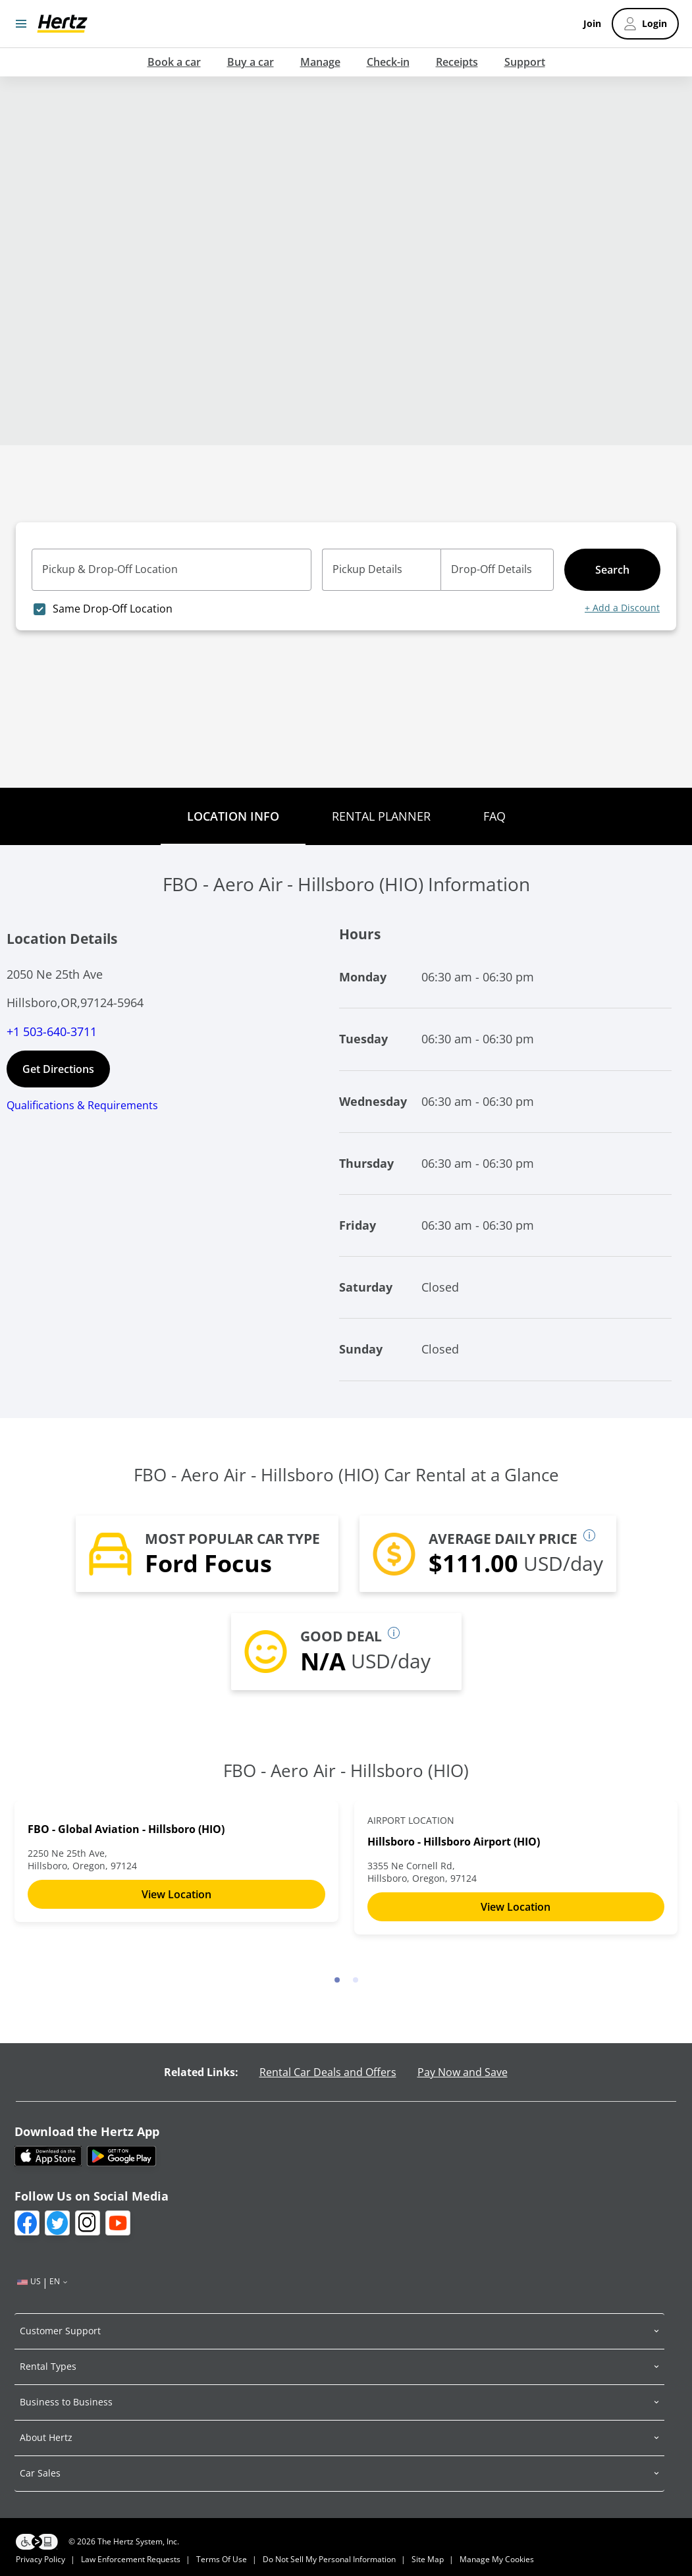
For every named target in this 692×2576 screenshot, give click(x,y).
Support (524, 62)
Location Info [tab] (233, 816)
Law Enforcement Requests (130, 2559)
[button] (339, 2331)
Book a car (174, 62)
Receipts (457, 62)
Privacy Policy (40, 2559)
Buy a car (250, 62)
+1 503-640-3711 (52, 1031)
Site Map (428, 2559)
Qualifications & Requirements (82, 1105)
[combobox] (177, 576)
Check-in (388, 62)
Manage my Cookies (497, 2559)
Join (592, 23)
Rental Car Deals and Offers (327, 2072)
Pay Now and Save (462, 2072)
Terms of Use (221, 2559)
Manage (320, 62)
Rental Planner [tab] (381, 816)
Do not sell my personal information (329, 2559)
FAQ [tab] (494, 816)
